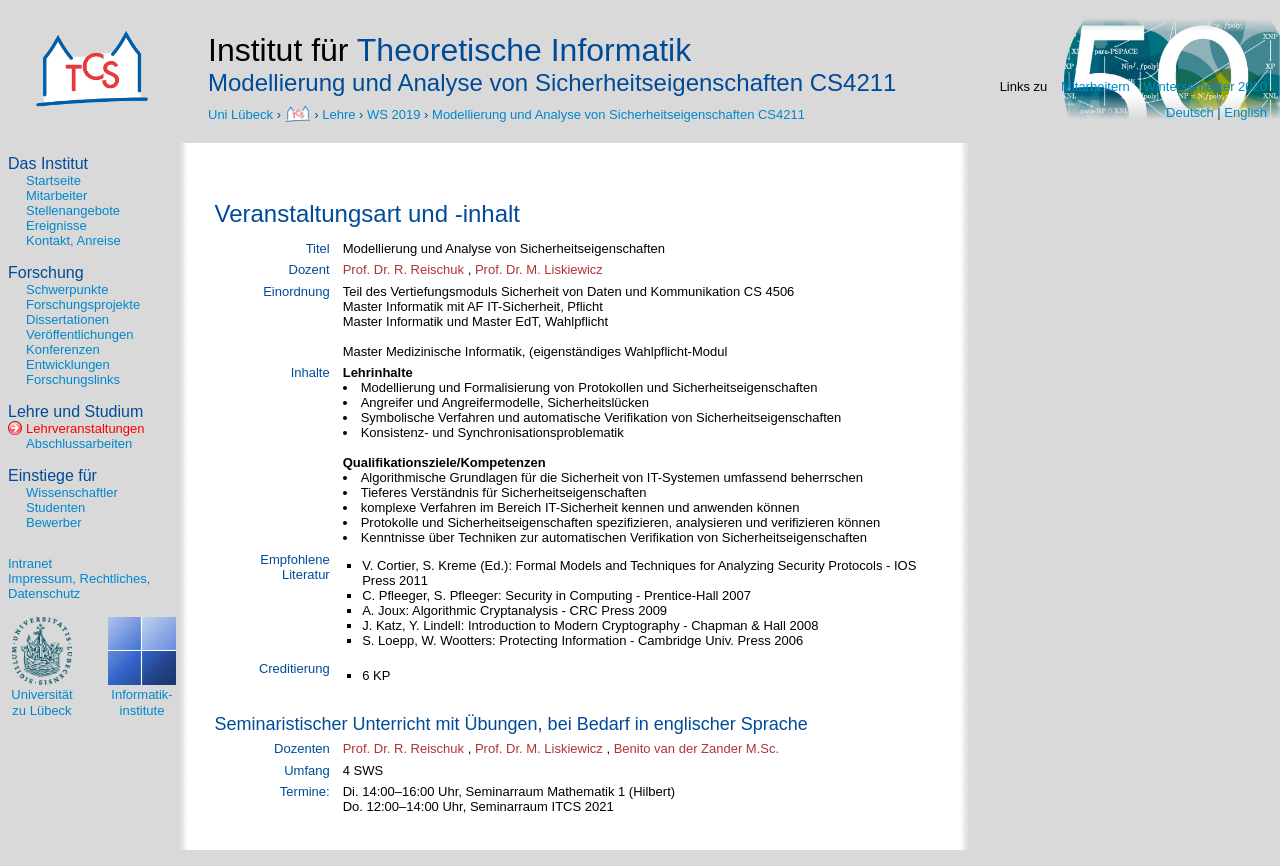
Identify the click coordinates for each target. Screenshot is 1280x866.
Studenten (55, 507)
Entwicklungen (68, 364)
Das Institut (48, 163)
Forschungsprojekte (83, 304)
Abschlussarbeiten (79, 443)
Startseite (53, 180)
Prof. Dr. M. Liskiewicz (539, 269)
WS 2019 (393, 113)
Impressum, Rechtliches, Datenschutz (79, 586)
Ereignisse (56, 225)
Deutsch (1190, 112)
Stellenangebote (73, 210)
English (1245, 112)
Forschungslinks (73, 379)
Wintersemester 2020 (1205, 86)
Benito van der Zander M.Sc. (696, 748)
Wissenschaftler (72, 492)
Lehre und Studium (75, 411)
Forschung (46, 272)
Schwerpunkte (67, 289)
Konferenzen (63, 349)
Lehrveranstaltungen (85, 428)
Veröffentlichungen (79, 334)
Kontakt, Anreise (73, 240)
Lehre (338, 113)
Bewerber (54, 522)
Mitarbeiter (56, 195)
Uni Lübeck (242, 113)
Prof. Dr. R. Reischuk (403, 269)
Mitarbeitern (1095, 86)
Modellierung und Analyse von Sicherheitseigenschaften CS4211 (618, 113)
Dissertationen (67, 319)
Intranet (30, 563)
